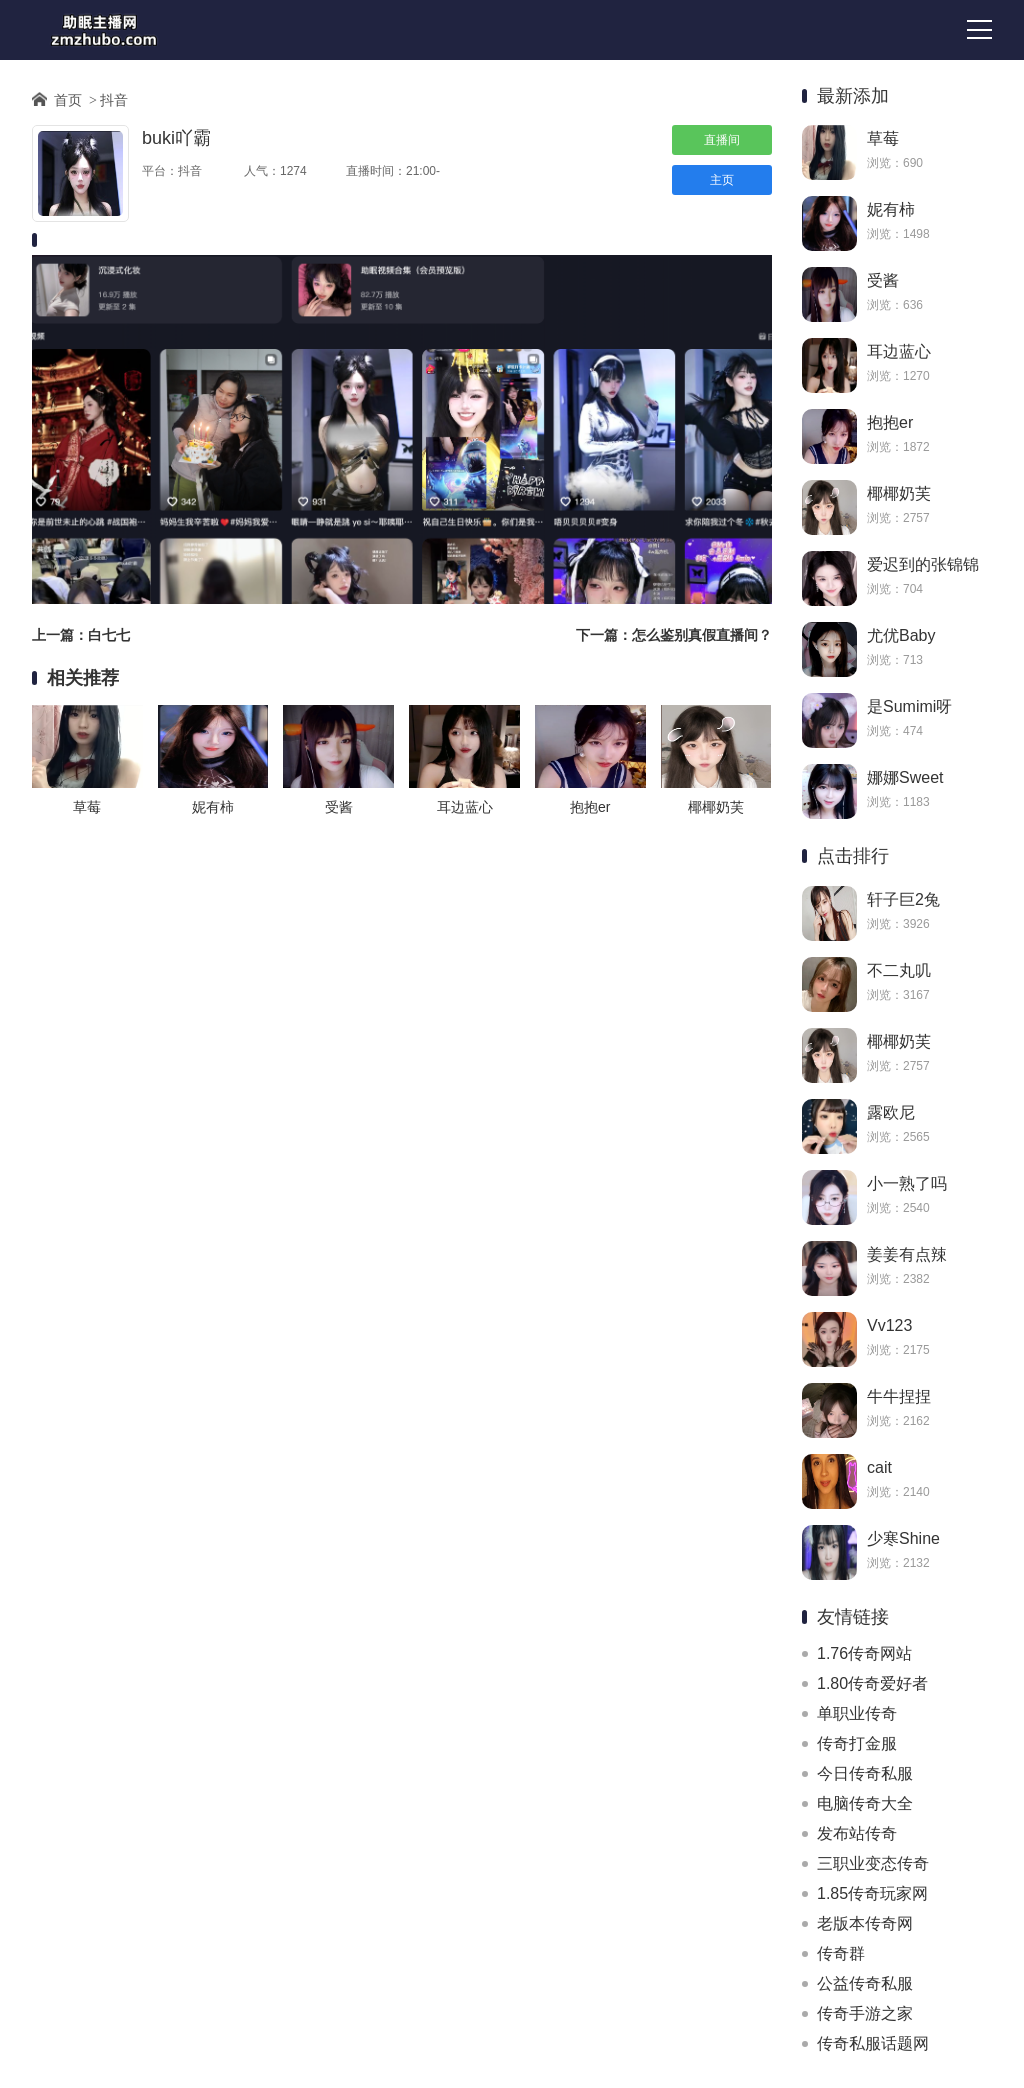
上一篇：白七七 (81, 635)
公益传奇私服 (865, 1983)
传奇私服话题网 (873, 2043)
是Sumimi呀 (909, 706)
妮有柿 (891, 209)
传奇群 (841, 1953)
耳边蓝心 (899, 351)
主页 (722, 180)
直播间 (722, 140)
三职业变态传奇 (873, 1863)
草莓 (883, 138)
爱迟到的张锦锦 (923, 564)
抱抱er (890, 422)
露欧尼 (891, 1112)
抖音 (114, 100)
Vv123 (889, 1325)
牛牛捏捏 (899, 1396)
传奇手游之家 (865, 2013)
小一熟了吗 (907, 1183)
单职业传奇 (857, 1713)
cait (879, 1467)
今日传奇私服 (865, 1773)
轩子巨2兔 (903, 899)
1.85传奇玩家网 (872, 1893)
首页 (68, 100)
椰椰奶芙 (899, 493)
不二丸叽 (899, 970)
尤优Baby (901, 635)
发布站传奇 (857, 1833)
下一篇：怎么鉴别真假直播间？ (674, 635)
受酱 (883, 280)
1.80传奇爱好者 (872, 1683)
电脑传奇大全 (865, 1803)
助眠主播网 (104, 30)
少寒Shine (903, 1538)
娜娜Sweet (905, 777)
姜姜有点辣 (907, 1254)
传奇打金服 (857, 1743)
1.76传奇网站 (864, 1653)
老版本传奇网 (865, 1923)
